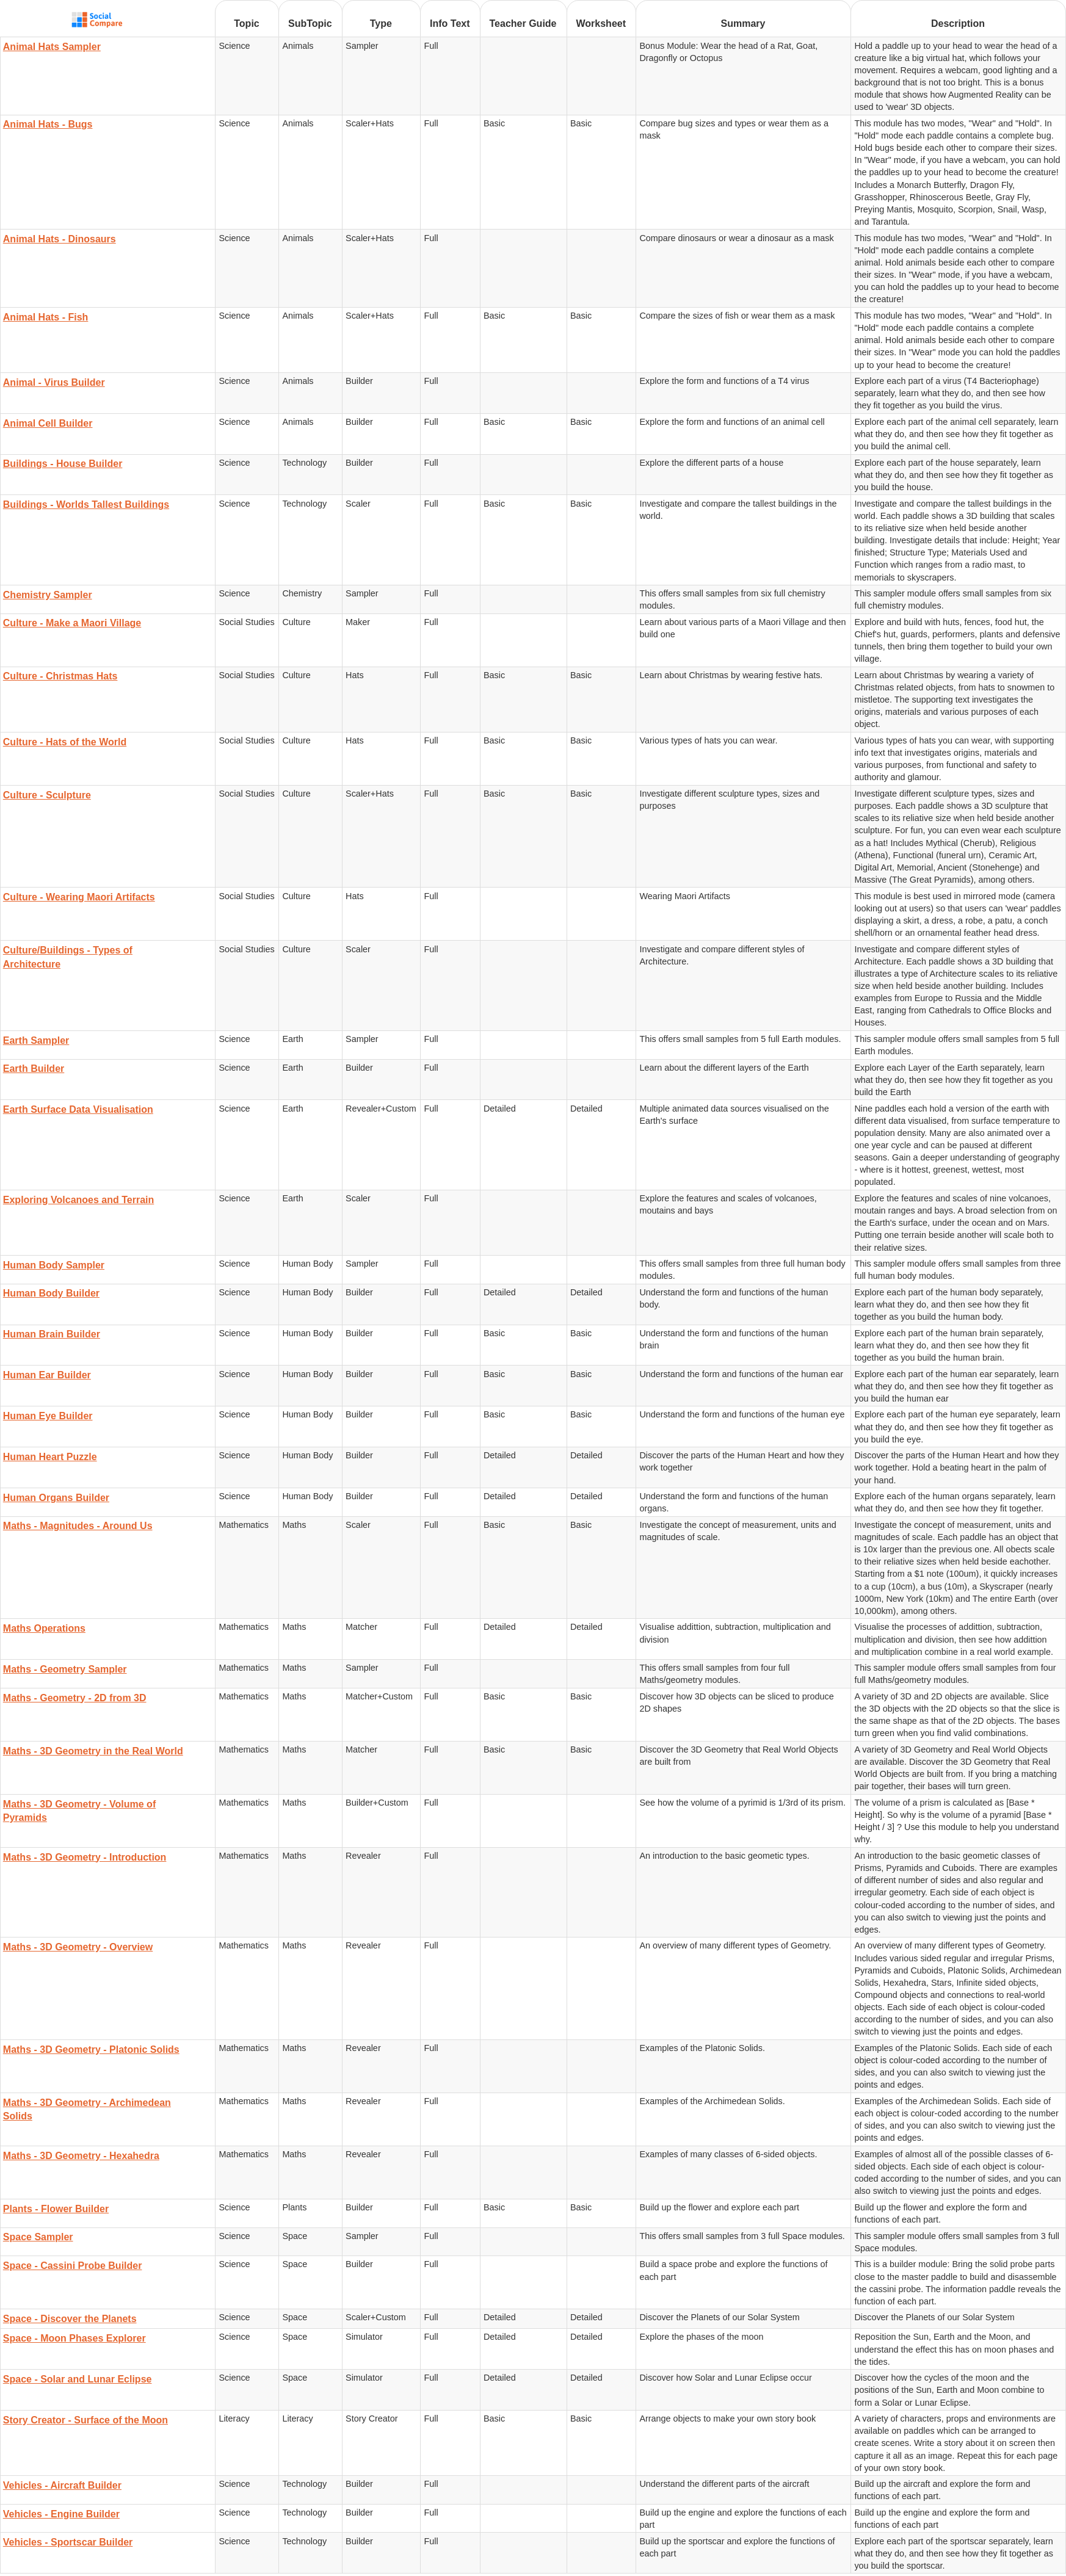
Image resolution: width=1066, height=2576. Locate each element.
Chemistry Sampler (47, 595)
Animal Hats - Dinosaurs (59, 239)
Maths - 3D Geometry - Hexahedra (81, 2156)
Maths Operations (44, 1628)
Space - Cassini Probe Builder (72, 2265)
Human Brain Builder (51, 1334)
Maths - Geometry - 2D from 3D (75, 1698)
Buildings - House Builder (63, 463)
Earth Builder (33, 1068)
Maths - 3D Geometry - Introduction (85, 1857)
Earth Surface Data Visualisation (78, 1109)
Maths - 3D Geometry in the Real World (93, 1751)
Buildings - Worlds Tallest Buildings (86, 504)
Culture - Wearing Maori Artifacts (79, 897)
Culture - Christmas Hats (60, 676)
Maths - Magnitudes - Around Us (78, 1526)
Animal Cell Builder (48, 423)
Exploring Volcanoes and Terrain (78, 1200)
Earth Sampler (36, 1040)
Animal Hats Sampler (52, 47)
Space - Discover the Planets (70, 2319)
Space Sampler (38, 2237)
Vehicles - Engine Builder (61, 2514)
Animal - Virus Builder (54, 382)
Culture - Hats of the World (64, 742)
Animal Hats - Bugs (48, 124)
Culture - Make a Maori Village (72, 623)
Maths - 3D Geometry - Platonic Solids (91, 2049)
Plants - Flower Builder (56, 2209)
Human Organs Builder (56, 1497)
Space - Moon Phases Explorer (74, 2338)
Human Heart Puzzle (50, 1457)
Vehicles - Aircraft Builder (62, 2485)
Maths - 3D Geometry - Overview (78, 1947)
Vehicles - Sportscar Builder (68, 2542)
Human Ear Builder (47, 1375)
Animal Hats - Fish (46, 317)
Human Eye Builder (48, 1416)
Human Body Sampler (53, 1265)
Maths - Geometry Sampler (65, 1669)
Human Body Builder (51, 1293)
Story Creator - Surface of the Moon (85, 2420)
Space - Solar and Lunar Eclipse (77, 2379)
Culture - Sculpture (47, 795)
